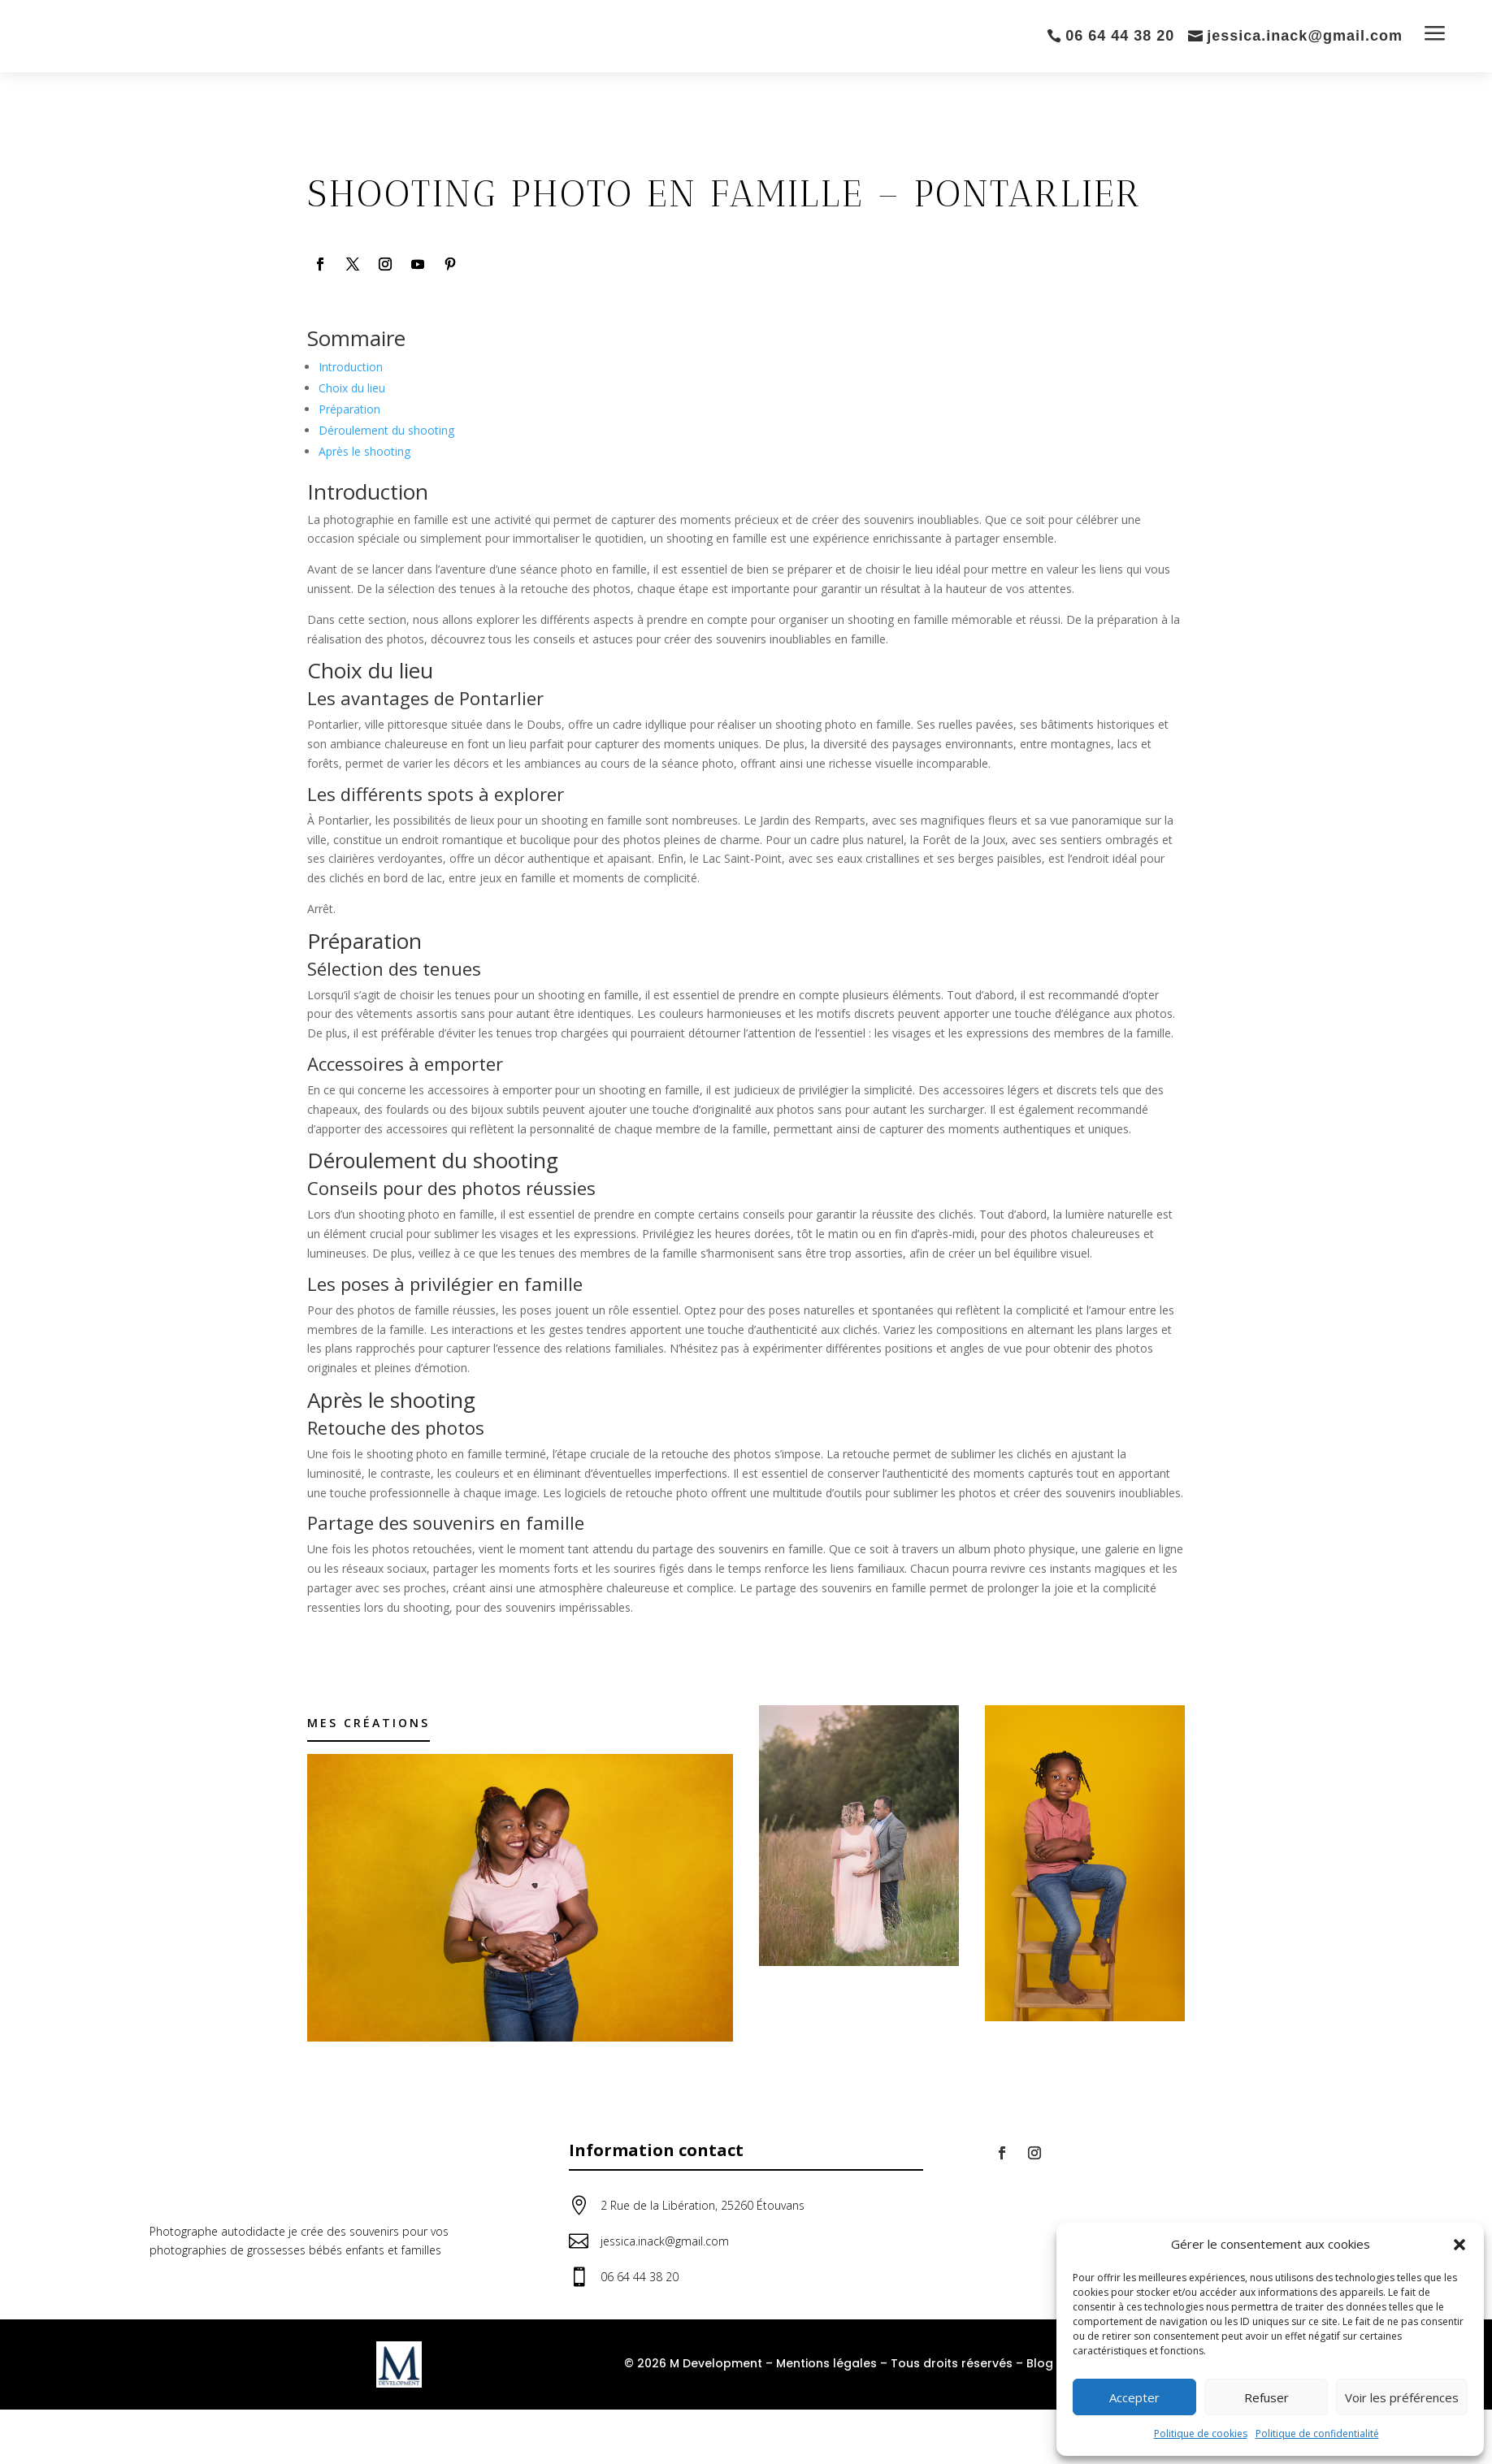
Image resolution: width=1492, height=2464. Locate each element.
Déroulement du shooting (386, 430)
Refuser (1266, 2397)
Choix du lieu (352, 388)
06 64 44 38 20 (1119, 36)
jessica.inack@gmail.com (1305, 36)
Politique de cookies (1200, 2433)
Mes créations (368, 1722)
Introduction (351, 367)
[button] (1459, 2245)
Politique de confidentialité (1317, 2433)
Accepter (1134, 2397)
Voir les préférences (1402, 2397)
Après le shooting (364, 451)
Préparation (349, 409)
